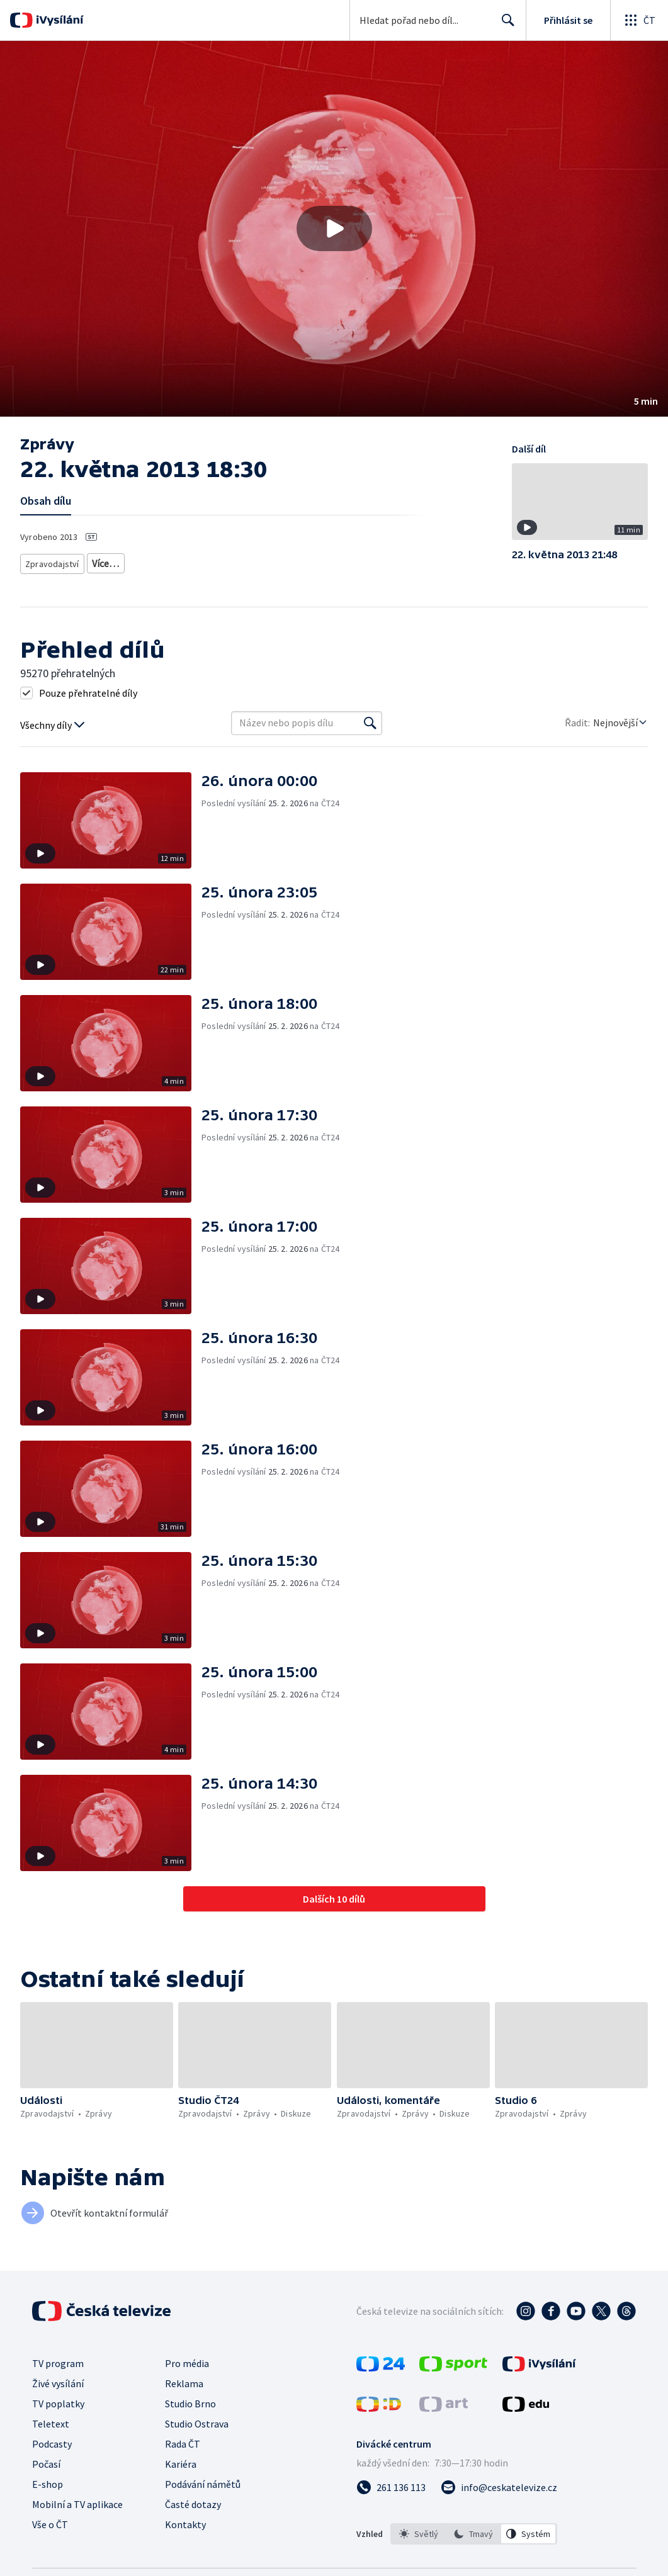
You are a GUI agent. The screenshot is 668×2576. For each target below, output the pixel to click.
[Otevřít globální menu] (639, 20)
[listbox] (473, 2532)
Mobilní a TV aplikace (77, 2503)
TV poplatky (58, 2402)
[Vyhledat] (370, 721)
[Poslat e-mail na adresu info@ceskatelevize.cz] (499, 2486)
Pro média (187, 2362)
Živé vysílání (58, 2382)
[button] (334, 229)
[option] (419, 2532)
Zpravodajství (51, 561)
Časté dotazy (193, 2503)
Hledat (504, 25)
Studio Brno (190, 2402)
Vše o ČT (50, 2523)
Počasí (46, 2462)
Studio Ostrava (197, 2422)
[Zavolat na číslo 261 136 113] (391, 2486)
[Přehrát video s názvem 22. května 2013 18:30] (334, 228)
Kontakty (185, 2523)
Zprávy (103, 561)
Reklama (184, 2382)
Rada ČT (182, 2442)
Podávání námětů (203, 2483)
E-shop (47, 2483)
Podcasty (52, 2442)
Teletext (50, 2422)
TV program (58, 2362)
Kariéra (180, 2462)
